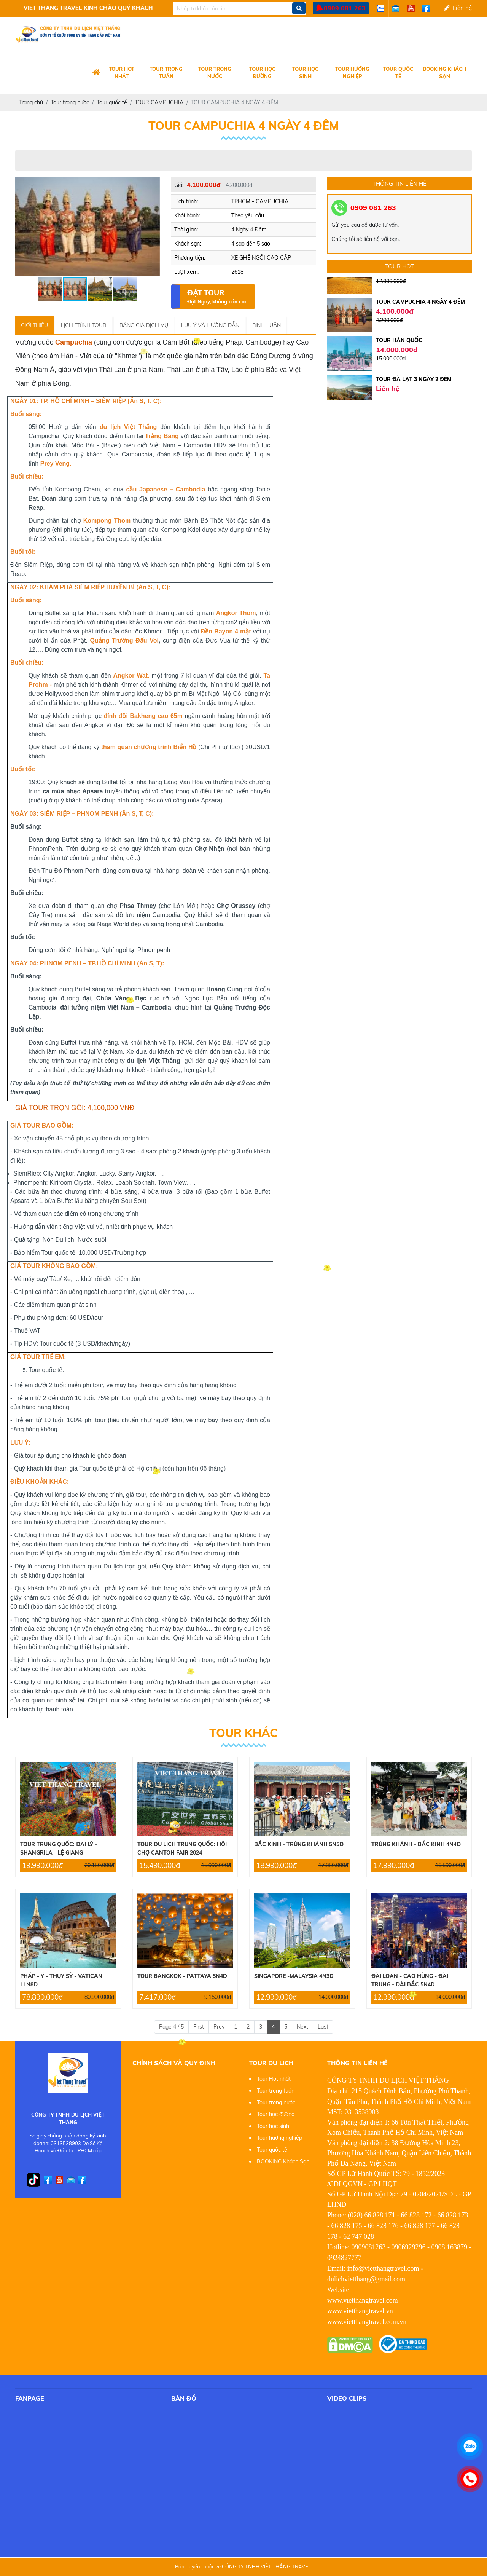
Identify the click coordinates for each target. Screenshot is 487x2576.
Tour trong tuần (166, 73)
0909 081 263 (345, 8)
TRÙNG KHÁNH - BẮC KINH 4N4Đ (416, 1844)
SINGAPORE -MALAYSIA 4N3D (294, 1976)
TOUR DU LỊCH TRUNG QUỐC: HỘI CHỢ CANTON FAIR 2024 (182, 1848)
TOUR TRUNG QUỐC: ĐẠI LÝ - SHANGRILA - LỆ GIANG (58, 1848)
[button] (153, 184)
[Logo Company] (96, 73)
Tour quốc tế (398, 73)
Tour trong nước (214, 73)
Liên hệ (458, 7)
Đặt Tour (217, 297)
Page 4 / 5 (171, 2026)
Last (323, 2026)
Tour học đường (262, 73)
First (198, 2026)
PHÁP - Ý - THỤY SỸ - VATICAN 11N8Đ (61, 1980)
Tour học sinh (305, 73)
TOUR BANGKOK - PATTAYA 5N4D (182, 1976)
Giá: (178, 185)
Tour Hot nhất (121, 73)
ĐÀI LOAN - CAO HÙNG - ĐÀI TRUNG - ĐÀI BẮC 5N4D (409, 1980)
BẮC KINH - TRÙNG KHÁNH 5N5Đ (299, 1844)
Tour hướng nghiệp (352, 73)
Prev (218, 2026)
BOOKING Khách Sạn (444, 73)
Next (302, 2026)
